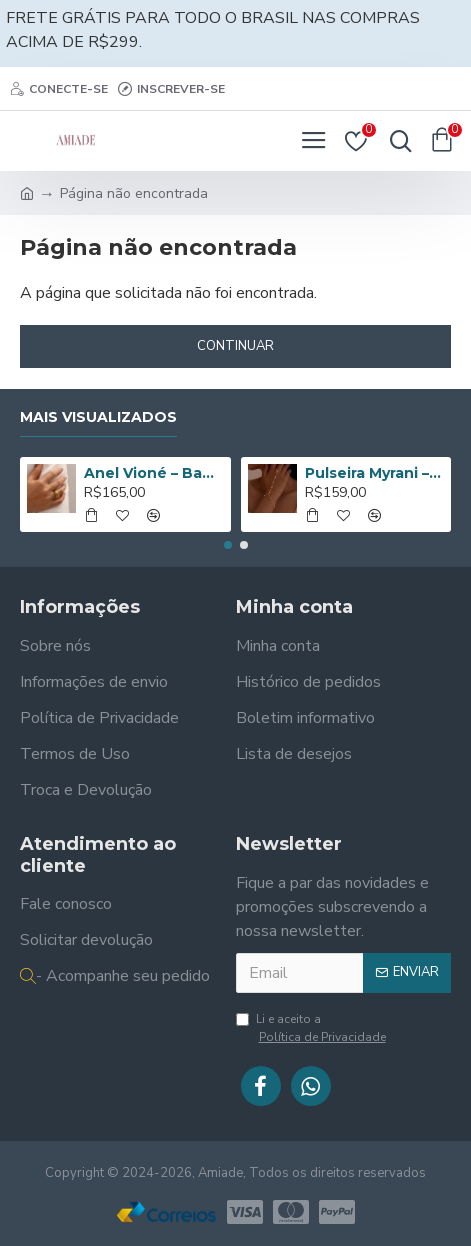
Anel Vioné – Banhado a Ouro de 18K (153, 473)
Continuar (235, 346)
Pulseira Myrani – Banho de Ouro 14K (374, 473)
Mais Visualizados (98, 417)
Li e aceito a (312, 1028)
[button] (228, 545)
